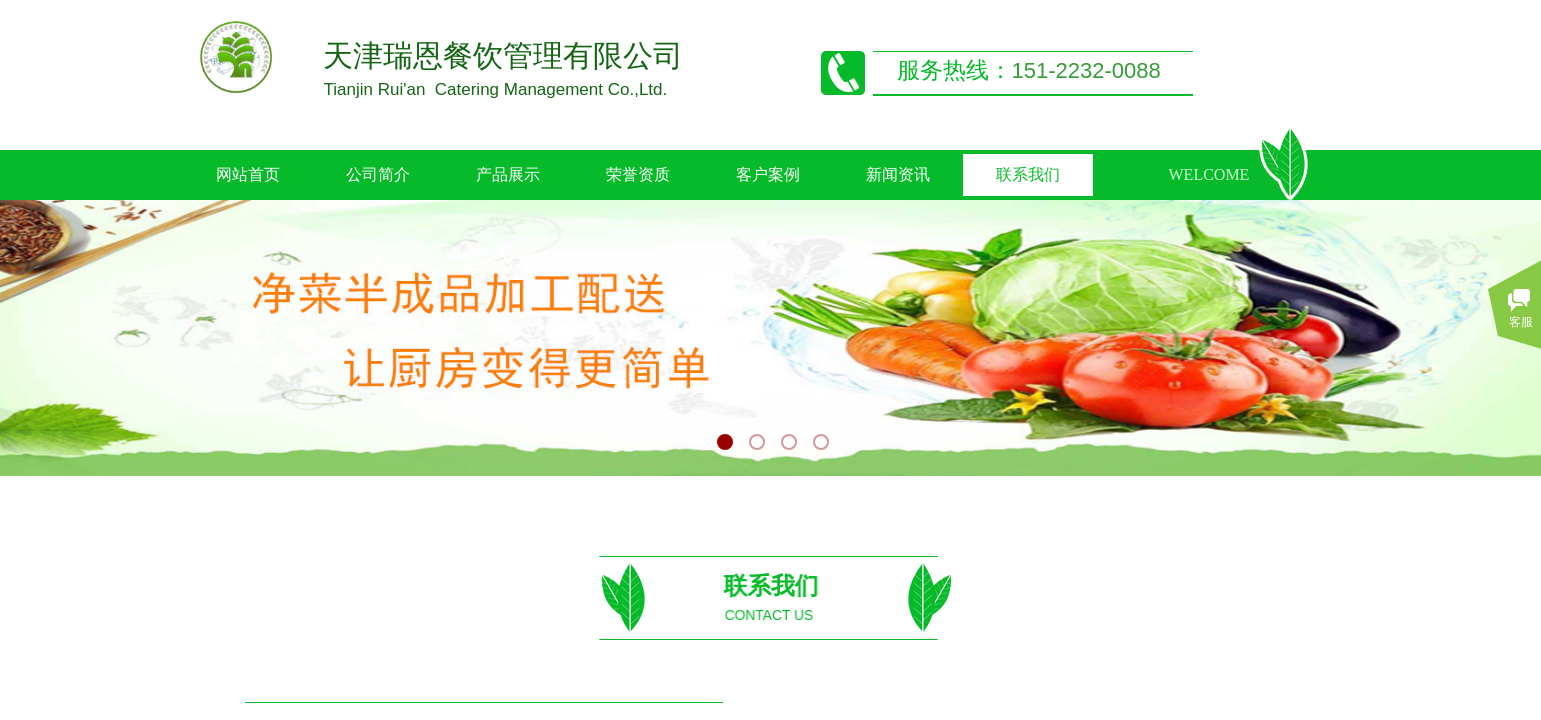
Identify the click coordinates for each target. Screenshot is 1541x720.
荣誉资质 (638, 174)
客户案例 (768, 174)
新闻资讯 (898, 174)
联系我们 (1028, 174)
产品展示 (508, 174)
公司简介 (378, 174)
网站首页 (248, 174)
